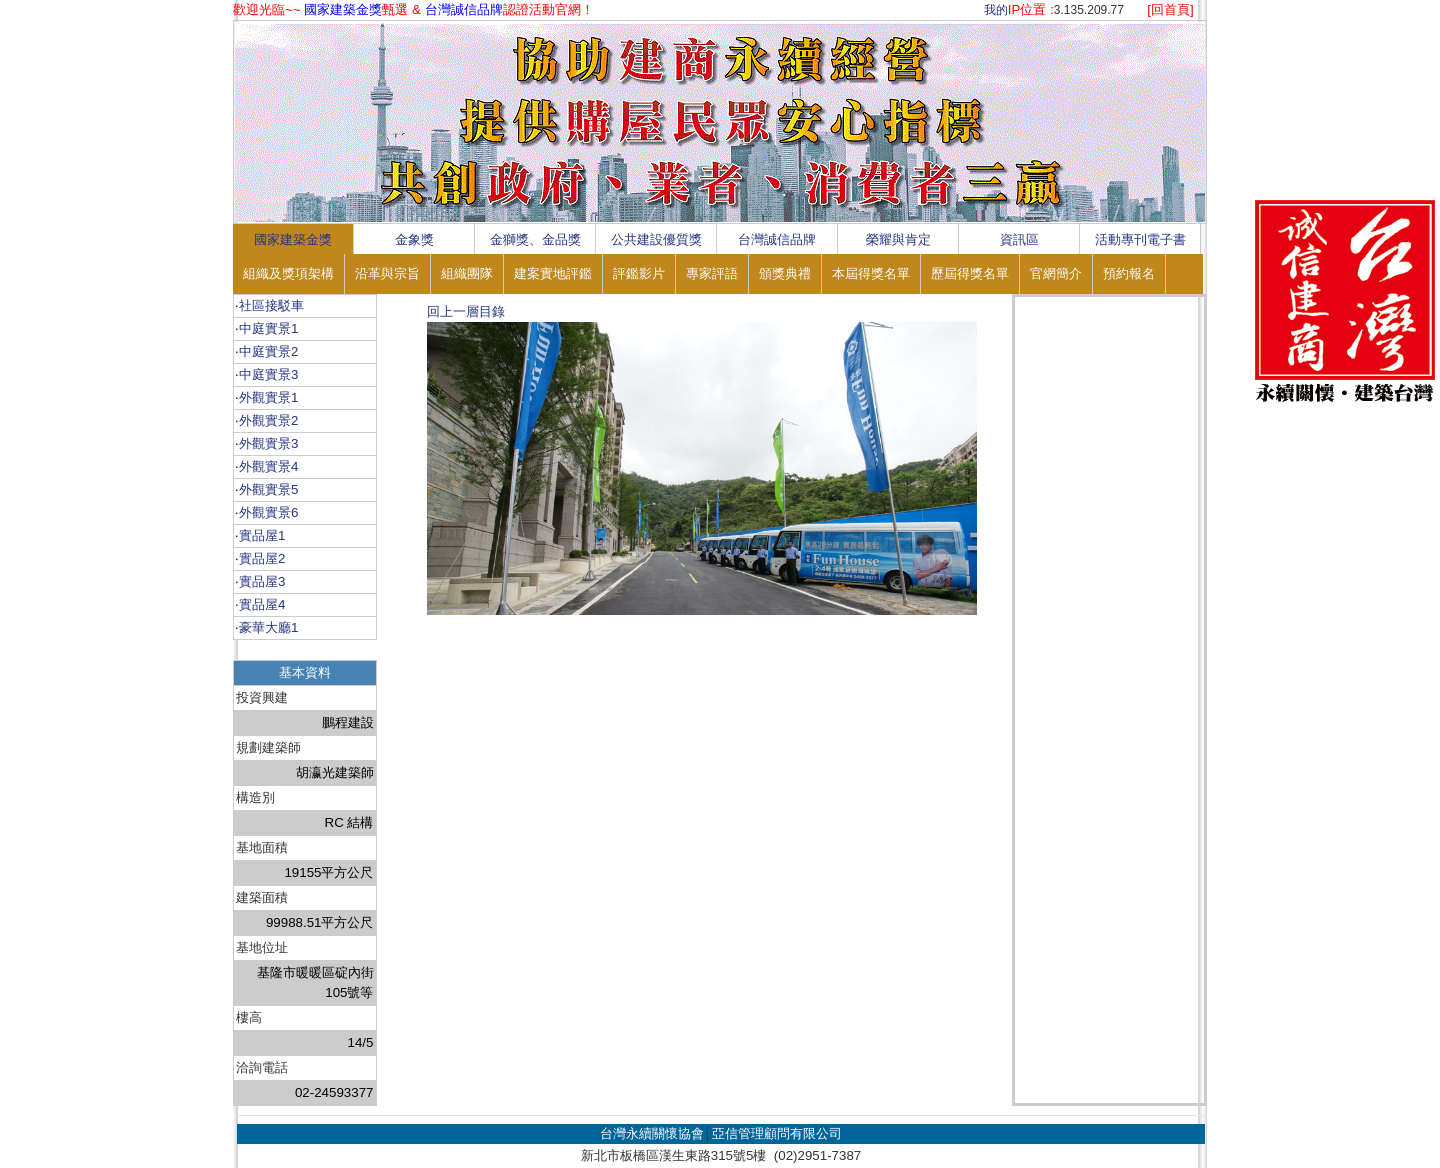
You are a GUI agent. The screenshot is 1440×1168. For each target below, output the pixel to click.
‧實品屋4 (260, 604)
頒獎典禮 (785, 273)
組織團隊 (467, 273)
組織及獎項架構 (288, 273)
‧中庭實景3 (266, 374)
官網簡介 (1056, 273)
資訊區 (1019, 239)
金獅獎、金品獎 (535, 239)
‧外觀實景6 (266, 512)
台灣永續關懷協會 (652, 1133)
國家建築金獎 (293, 239)
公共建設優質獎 (656, 239)
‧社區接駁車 (269, 305)
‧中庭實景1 (266, 328)
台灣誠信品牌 (777, 239)
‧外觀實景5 (266, 489)
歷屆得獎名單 (970, 273)
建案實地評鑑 (553, 273)
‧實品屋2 (260, 558)
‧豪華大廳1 (266, 627)
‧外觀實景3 (266, 443)
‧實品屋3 (260, 581)
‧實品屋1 (260, 535)
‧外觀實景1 (266, 397)
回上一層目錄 (466, 311)
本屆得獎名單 (871, 273)
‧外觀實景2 (266, 420)
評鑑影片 (639, 273)
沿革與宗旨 (387, 273)
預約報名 (1129, 273)
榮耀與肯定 (898, 239)
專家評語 (712, 273)
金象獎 (414, 239)
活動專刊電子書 (1140, 239)
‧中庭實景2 (266, 351)
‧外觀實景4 (266, 466)
